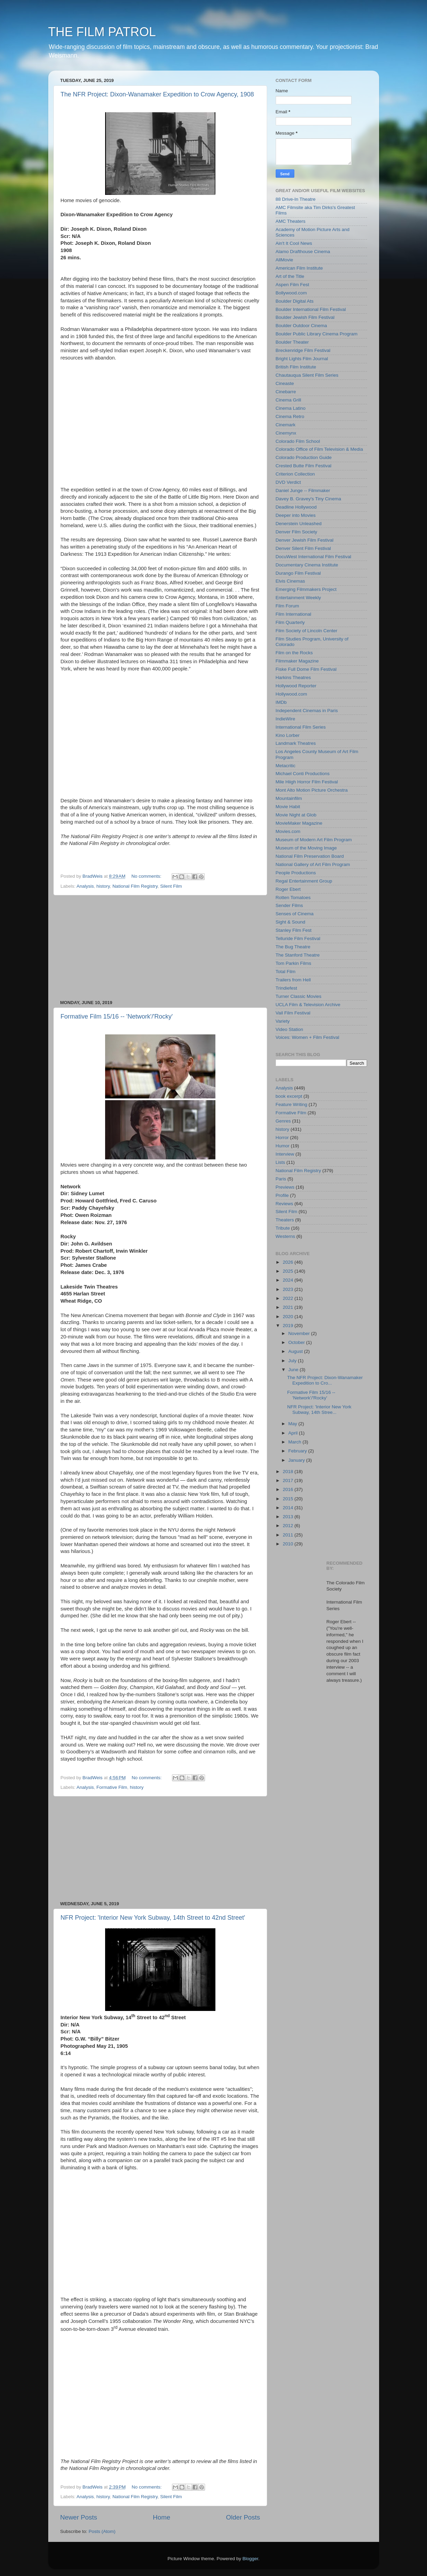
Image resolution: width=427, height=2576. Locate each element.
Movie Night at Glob (296, 814)
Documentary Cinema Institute (307, 564)
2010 (288, 1543)
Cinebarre (286, 391)
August (296, 1351)
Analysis (85, 886)
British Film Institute (296, 366)
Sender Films (289, 905)
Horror (282, 1137)
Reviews (284, 1203)
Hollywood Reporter (296, 685)
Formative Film (111, 1787)
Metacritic (286, 765)
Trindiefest (286, 988)
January (297, 1460)
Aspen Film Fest (292, 284)
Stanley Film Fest (294, 930)
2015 (288, 1498)
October (297, 1342)
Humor (283, 1145)
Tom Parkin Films (294, 963)
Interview (285, 1154)
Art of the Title (290, 276)
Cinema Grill (288, 400)
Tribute (283, 1228)
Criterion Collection (295, 474)
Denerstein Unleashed (299, 523)
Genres (283, 1121)
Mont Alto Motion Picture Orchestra (312, 790)
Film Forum (287, 605)
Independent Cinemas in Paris (307, 710)
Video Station (289, 1029)
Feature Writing (291, 1104)
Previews (285, 1187)
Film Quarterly (290, 622)
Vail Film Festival (293, 1012)
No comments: (147, 876)
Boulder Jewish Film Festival (305, 317)
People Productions (296, 872)
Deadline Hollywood (296, 507)
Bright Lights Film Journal (302, 358)
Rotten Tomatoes (293, 897)
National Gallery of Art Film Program (313, 864)
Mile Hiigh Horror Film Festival (307, 781)
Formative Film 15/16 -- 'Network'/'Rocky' (117, 1016)
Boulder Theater (292, 342)
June (294, 1369)
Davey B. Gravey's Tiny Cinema (308, 498)
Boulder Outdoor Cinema (301, 325)
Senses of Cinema (295, 913)
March (295, 1442)
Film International (294, 614)
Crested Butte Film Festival (304, 465)
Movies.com (288, 831)
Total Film (286, 971)
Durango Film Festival (298, 573)
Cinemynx (286, 433)
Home (161, 2517)
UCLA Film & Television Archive (308, 1004)
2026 (288, 1262)
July (293, 1360)
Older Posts (243, 2517)
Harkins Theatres (293, 677)
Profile (282, 1195)
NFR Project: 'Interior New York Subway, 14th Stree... (319, 1409)
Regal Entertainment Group (304, 881)
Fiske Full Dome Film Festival (306, 669)
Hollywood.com (291, 694)
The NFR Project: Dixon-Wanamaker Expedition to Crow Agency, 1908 (157, 94)
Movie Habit (288, 806)
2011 (288, 1534)
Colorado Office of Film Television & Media (319, 449)
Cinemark (286, 424)
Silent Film (171, 886)
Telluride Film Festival (298, 938)
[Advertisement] (160, 948)
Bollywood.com (291, 292)
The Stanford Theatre (298, 955)
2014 (288, 1507)
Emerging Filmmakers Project (306, 589)
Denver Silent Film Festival (303, 548)
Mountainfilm (289, 798)
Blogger (250, 2558)
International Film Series (301, 727)
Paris (281, 1178)
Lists (280, 1162)
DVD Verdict (288, 482)
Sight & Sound (290, 922)
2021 (288, 1307)
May (293, 1423)
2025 (288, 1271)
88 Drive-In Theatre (296, 199)
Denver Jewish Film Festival (305, 540)
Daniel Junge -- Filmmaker (303, 490)
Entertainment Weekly (298, 597)
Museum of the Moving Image (306, 848)
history (103, 886)
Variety (283, 1021)
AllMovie (284, 259)
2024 (288, 1280)
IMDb (281, 702)
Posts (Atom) (102, 2531)
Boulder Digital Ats (295, 301)
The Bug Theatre (293, 946)
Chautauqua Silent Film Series (307, 375)
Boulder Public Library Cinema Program (317, 333)
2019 (288, 1325)
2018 (288, 1471)
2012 (288, 1525)
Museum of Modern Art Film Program (314, 839)
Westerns (285, 1236)
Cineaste (285, 383)
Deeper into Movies (296, 515)
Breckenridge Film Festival (303, 350)
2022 (288, 1298)
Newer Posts (78, 2517)
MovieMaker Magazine (299, 823)
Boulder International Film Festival (311, 309)
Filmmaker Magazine (297, 661)
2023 (288, 1289)
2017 (288, 1480)
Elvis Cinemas (290, 581)
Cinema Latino (291, 408)
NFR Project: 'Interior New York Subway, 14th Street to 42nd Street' (153, 1917)
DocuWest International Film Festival (314, 556)
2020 (288, 1316)
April (293, 1433)
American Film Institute (299, 268)
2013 (288, 1516)
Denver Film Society (296, 531)
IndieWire (285, 718)
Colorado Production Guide (304, 457)
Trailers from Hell (293, 979)
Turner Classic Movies (299, 996)
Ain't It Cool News (294, 243)
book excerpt (289, 1096)
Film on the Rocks (294, 652)
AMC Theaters (291, 221)
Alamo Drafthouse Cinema (303, 251)
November (299, 1333)
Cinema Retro (290, 416)
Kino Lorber (288, 735)
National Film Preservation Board (310, 856)
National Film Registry (134, 886)
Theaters (285, 1219)
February (298, 1450)
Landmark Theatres (296, 743)
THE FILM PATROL (102, 32)
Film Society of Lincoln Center (306, 630)
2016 (288, 1489)
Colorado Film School (298, 441)
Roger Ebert (288, 889)
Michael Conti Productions (303, 773)
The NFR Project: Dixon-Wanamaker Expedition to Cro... (325, 1380)
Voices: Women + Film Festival (307, 1037)
